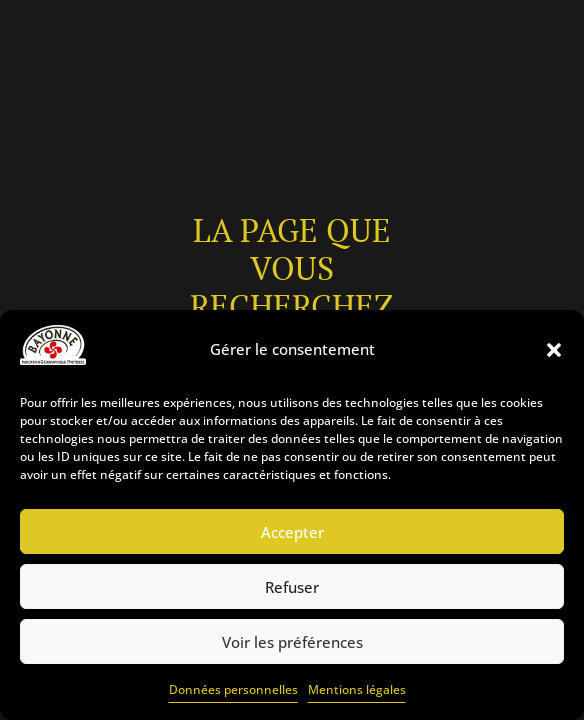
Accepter (292, 532)
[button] (554, 350)
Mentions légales (357, 689)
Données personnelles (233, 689)
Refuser (292, 587)
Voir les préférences (292, 642)
